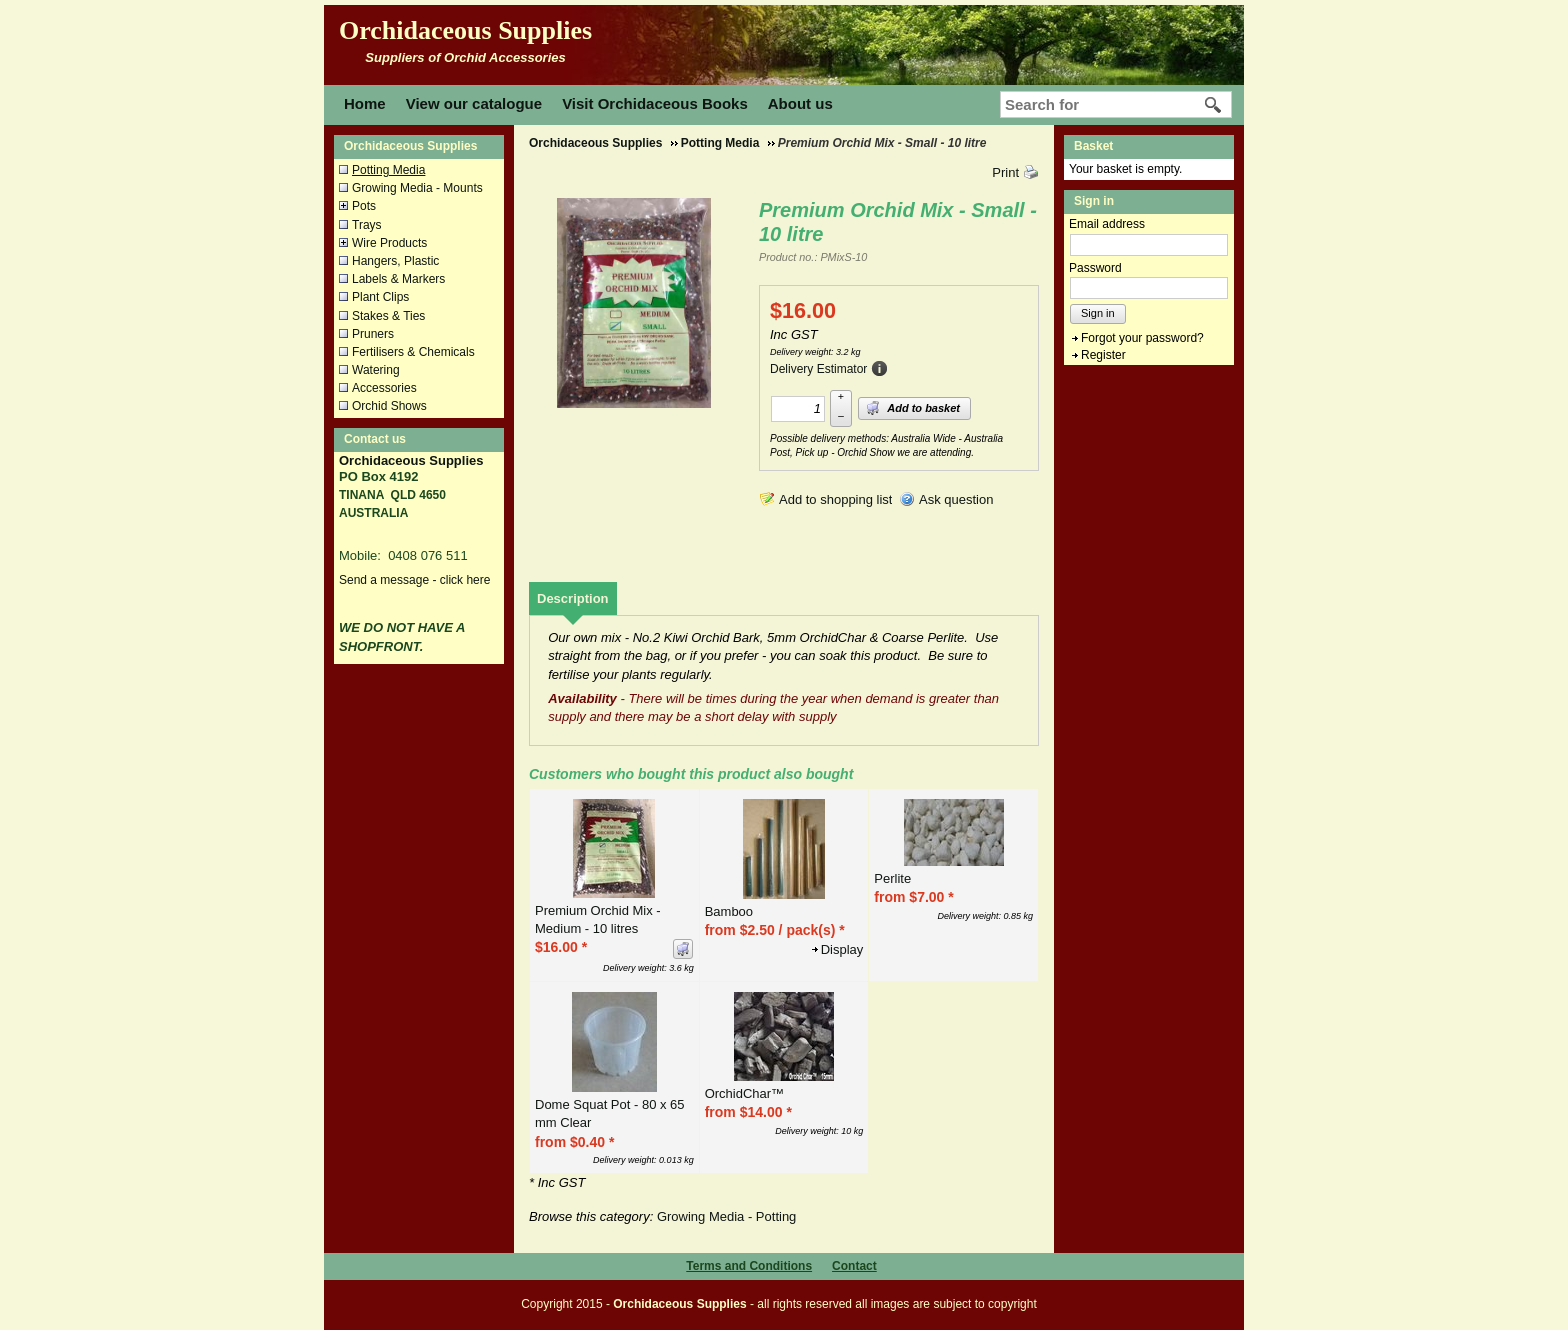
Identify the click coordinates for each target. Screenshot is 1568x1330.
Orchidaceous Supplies (465, 30)
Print (1005, 172)
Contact (854, 1266)
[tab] (573, 598)
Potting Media (388, 170)
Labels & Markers (398, 279)
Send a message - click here (414, 580)
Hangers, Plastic (395, 261)
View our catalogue (474, 103)
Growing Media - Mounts (417, 188)
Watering (376, 370)
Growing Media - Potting (726, 1216)
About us (800, 103)
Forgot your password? (1142, 338)
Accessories (384, 388)
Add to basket (912, 408)
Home (365, 103)
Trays (367, 225)
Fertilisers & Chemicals (413, 352)
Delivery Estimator (818, 369)
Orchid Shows (389, 406)
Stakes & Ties (388, 316)
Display (842, 949)
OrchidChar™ (744, 1093)
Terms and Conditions (749, 1266)
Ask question (956, 499)
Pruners (373, 334)
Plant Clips (380, 297)
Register (1103, 355)
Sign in (1098, 313)
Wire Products (389, 243)
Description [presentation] (573, 598)
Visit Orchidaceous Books (655, 103)
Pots (364, 206)
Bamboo (729, 911)
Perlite (892, 878)
